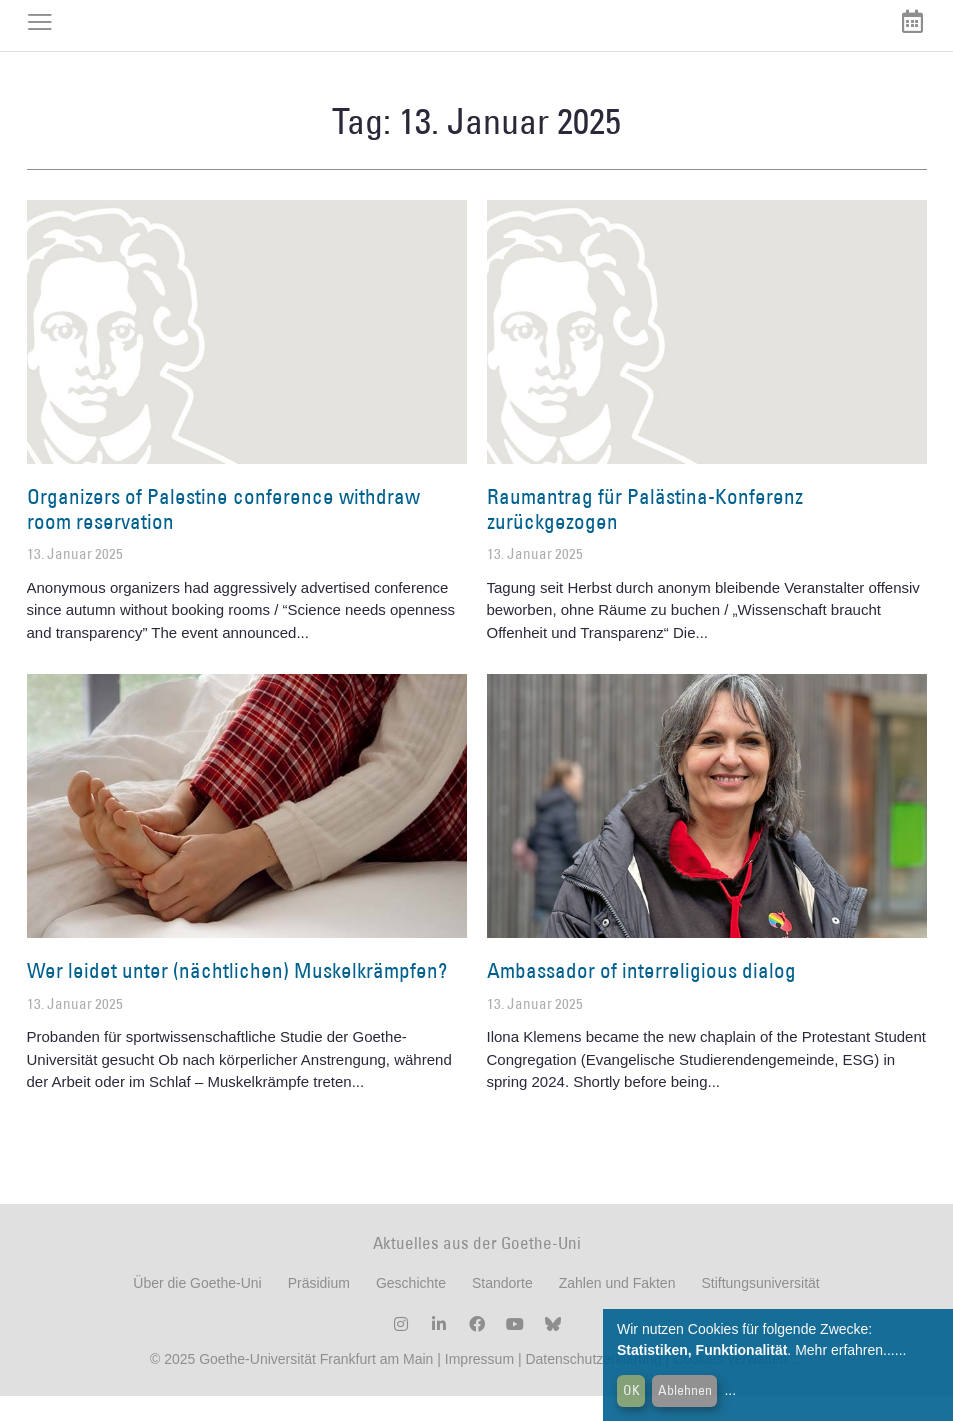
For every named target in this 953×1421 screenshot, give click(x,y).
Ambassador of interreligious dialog (641, 996)
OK (631, 1390)
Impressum (477, 1384)
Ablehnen (685, 1390)
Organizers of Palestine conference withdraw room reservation (223, 535)
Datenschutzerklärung (593, 1384)
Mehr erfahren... (845, 1350)
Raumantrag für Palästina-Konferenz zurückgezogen (645, 535)
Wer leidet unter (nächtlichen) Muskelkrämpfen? (237, 996)
